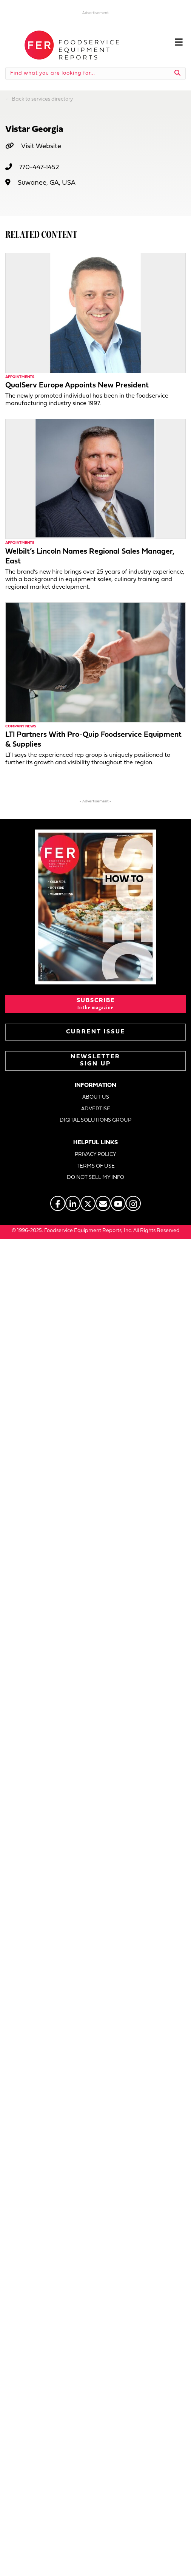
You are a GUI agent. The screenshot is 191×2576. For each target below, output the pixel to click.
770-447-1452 (39, 167)
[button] (95, 1004)
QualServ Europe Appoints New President (77, 385)
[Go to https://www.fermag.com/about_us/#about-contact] (103, 1203)
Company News (20, 726)
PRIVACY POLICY (95, 1154)
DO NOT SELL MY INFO (95, 1177)
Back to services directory (42, 99)
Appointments (19, 377)
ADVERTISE (95, 1109)
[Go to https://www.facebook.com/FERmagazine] (57, 1203)
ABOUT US (95, 1097)
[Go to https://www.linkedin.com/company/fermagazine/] (72, 1203)
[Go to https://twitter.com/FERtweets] (88, 1203)
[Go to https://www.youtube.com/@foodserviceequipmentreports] (118, 1203)
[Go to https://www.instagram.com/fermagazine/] (133, 1203)
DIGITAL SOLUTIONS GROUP (95, 1120)
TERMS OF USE (96, 1166)
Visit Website (41, 146)
